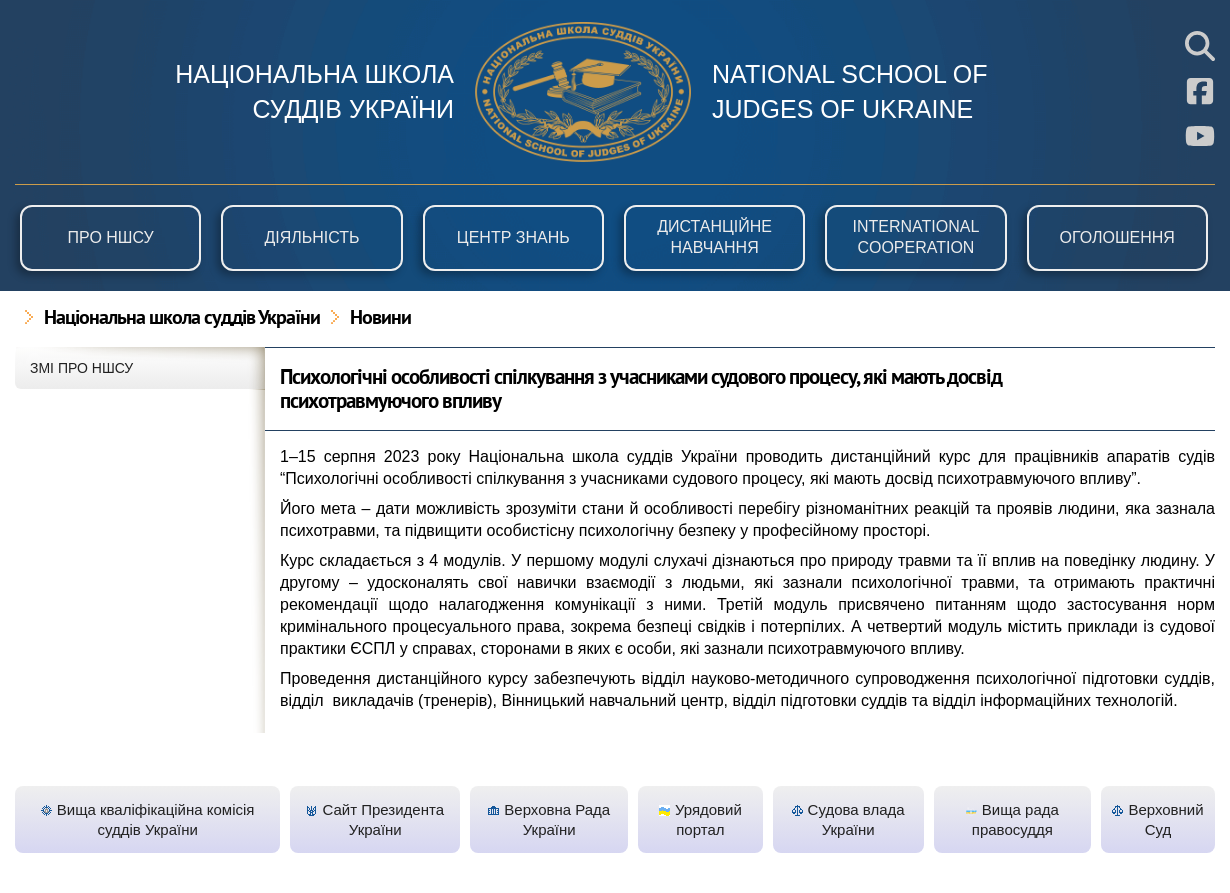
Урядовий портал (700, 819)
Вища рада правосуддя (1012, 819)
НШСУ (583, 92)
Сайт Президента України (375, 819)
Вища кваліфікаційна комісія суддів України (148, 819)
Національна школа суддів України (182, 319)
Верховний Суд (1157, 819)
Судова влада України (848, 819)
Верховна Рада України (549, 819)
